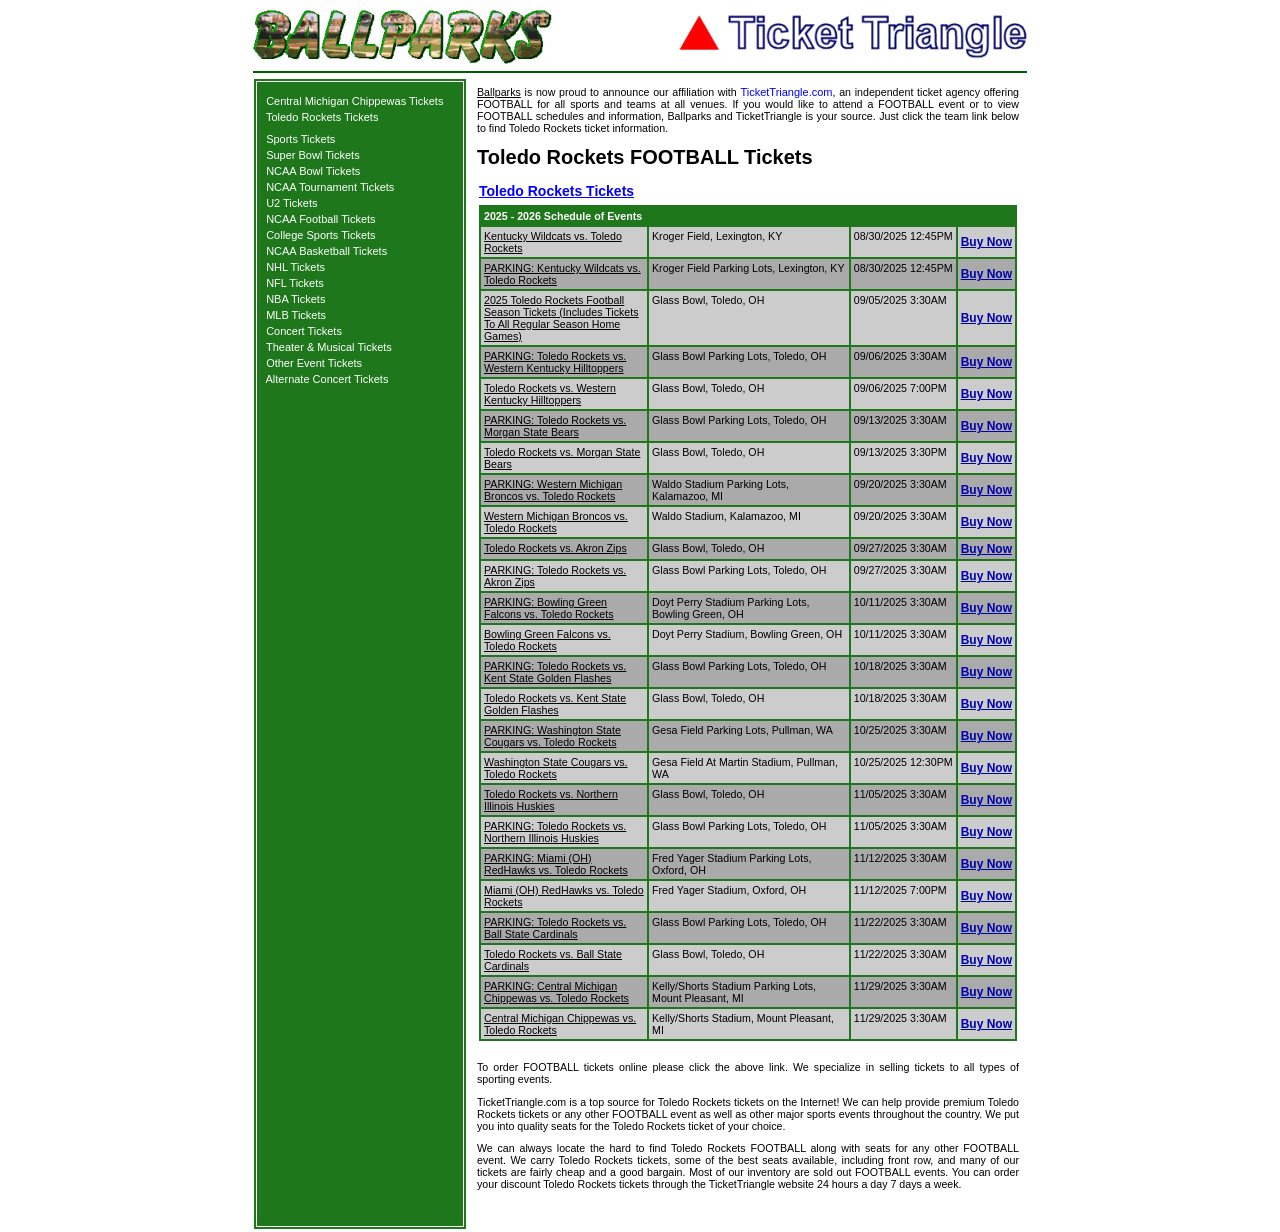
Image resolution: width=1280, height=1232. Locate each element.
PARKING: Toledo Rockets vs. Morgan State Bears (555, 426)
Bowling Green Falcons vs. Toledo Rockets (547, 640)
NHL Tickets (295, 267)
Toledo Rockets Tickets (322, 117)
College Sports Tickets (320, 235)
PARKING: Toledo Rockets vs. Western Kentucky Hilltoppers (555, 362)
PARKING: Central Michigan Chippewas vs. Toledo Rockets (556, 992)
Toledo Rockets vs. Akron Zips (555, 548)
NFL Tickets (295, 283)
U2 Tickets (291, 203)
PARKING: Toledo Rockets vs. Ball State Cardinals (555, 928)
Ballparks (499, 92)
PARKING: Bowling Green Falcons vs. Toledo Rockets (549, 608)
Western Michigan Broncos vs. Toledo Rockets (556, 522)
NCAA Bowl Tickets (313, 171)
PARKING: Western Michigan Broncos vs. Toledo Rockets (553, 490)
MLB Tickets (296, 315)
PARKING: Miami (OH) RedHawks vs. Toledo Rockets (556, 864)
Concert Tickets (304, 331)
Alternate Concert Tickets (327, 379)
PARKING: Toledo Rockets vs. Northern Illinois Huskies (555, 832)
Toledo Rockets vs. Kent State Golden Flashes (555, 704)
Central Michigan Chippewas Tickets (354, 101)
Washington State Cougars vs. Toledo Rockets (556, 768)
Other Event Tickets (314, 363)
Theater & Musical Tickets (329, 347)
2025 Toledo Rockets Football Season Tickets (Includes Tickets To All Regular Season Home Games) (561, 318)
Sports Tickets (300, 139)
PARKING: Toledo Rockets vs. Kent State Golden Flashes (555, 672)
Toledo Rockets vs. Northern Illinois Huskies (551, 800)
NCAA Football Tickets (320, 219)
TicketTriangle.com (786, 92)
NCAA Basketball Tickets (326, 251)
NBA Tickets (295, 299)
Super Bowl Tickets (313, 155)
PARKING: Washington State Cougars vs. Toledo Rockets (552, 736)
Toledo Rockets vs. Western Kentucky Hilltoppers (550, 394)
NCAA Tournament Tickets (330, 187)
